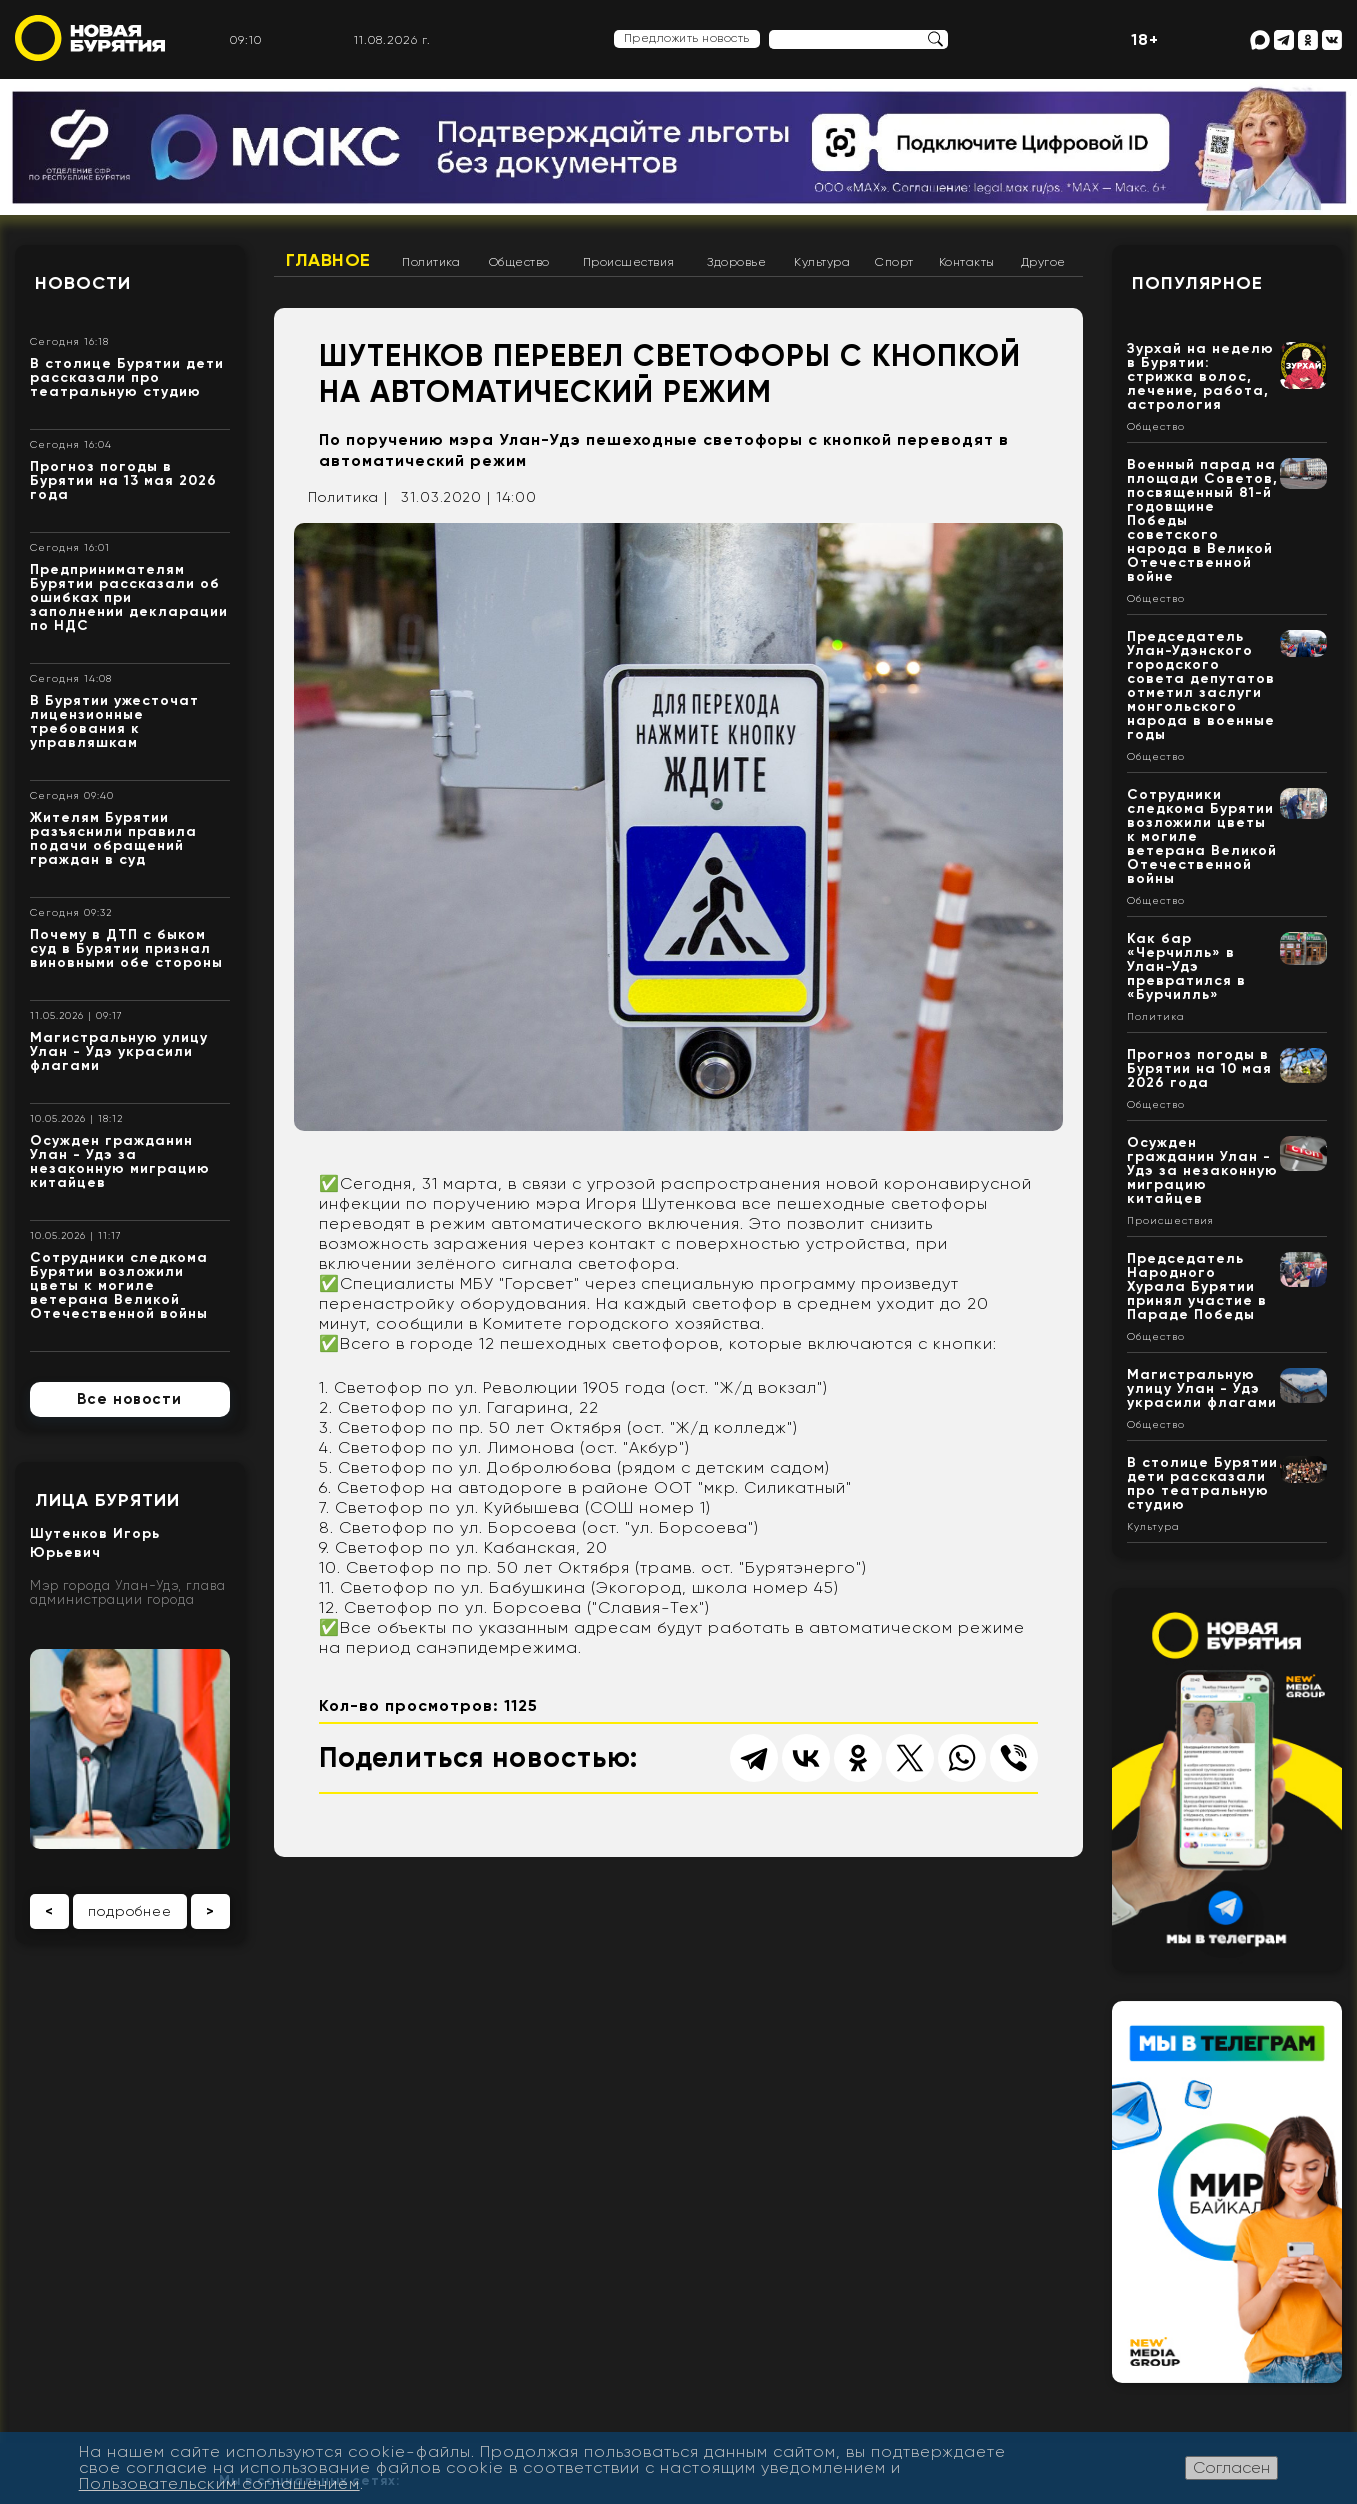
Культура (822, 262)
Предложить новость (687, 38)
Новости (83, 283)
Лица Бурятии (107, 1500)
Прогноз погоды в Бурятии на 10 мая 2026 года (1199, 1068)
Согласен (1231, 2467)
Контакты (967, 262)
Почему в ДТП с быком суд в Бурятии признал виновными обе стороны (126, 948)
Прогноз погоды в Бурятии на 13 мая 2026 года (123, 480)
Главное (328, 260)
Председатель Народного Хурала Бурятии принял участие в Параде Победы (1197, 1286)
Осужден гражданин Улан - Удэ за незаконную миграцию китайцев (120, 1161)
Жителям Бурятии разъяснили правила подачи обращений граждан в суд (113, 838)
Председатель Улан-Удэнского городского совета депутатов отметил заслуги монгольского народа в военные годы (1201, 685)
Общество (519, 262)
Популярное (1197, 283)
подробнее (130, 1911)
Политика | (348, 497)
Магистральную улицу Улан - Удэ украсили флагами (119, 1051)
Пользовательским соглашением (219, 2483)
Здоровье (736, 262)
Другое (1043, 262)
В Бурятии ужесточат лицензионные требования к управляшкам (114, 721)
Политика (431, 262)
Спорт (894, 262)
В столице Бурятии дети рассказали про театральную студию (127, 377)
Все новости (129, 1399)
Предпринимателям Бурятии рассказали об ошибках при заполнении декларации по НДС (129, 597)
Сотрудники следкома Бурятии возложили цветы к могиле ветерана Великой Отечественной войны (119, 1285)
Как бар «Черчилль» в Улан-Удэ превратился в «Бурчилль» (1186, 966)
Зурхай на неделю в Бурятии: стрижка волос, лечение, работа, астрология (1200, 376)
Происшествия (629, 262)
